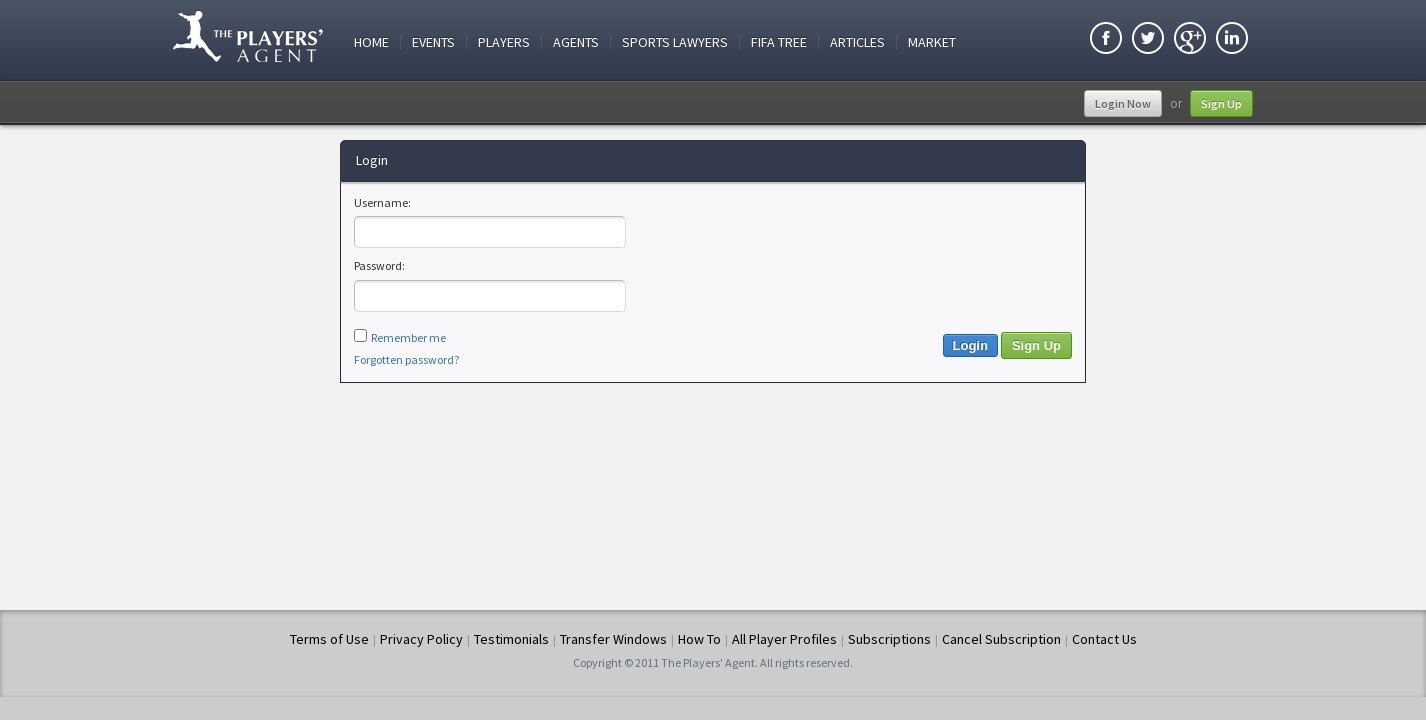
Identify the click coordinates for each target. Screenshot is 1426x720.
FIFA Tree (779, 42)
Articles (857, 42)
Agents (576, 42)
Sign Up (1221, 103)
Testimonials (511, 639)
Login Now (1123, 103)
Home (371, 42)
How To (699, 639)
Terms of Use (329, 639)
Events (433, 42)
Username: (382, 202)
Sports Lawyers (675, 42)
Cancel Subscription (1001, 639)
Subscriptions (889, 639)
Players (504, 42)
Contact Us (1104, 639)
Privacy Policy (421, 639)
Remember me (408, 337)
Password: (379, 265)
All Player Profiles (784, 639)
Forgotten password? (406, 359)
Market (932, 42)
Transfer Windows (613, 639)
